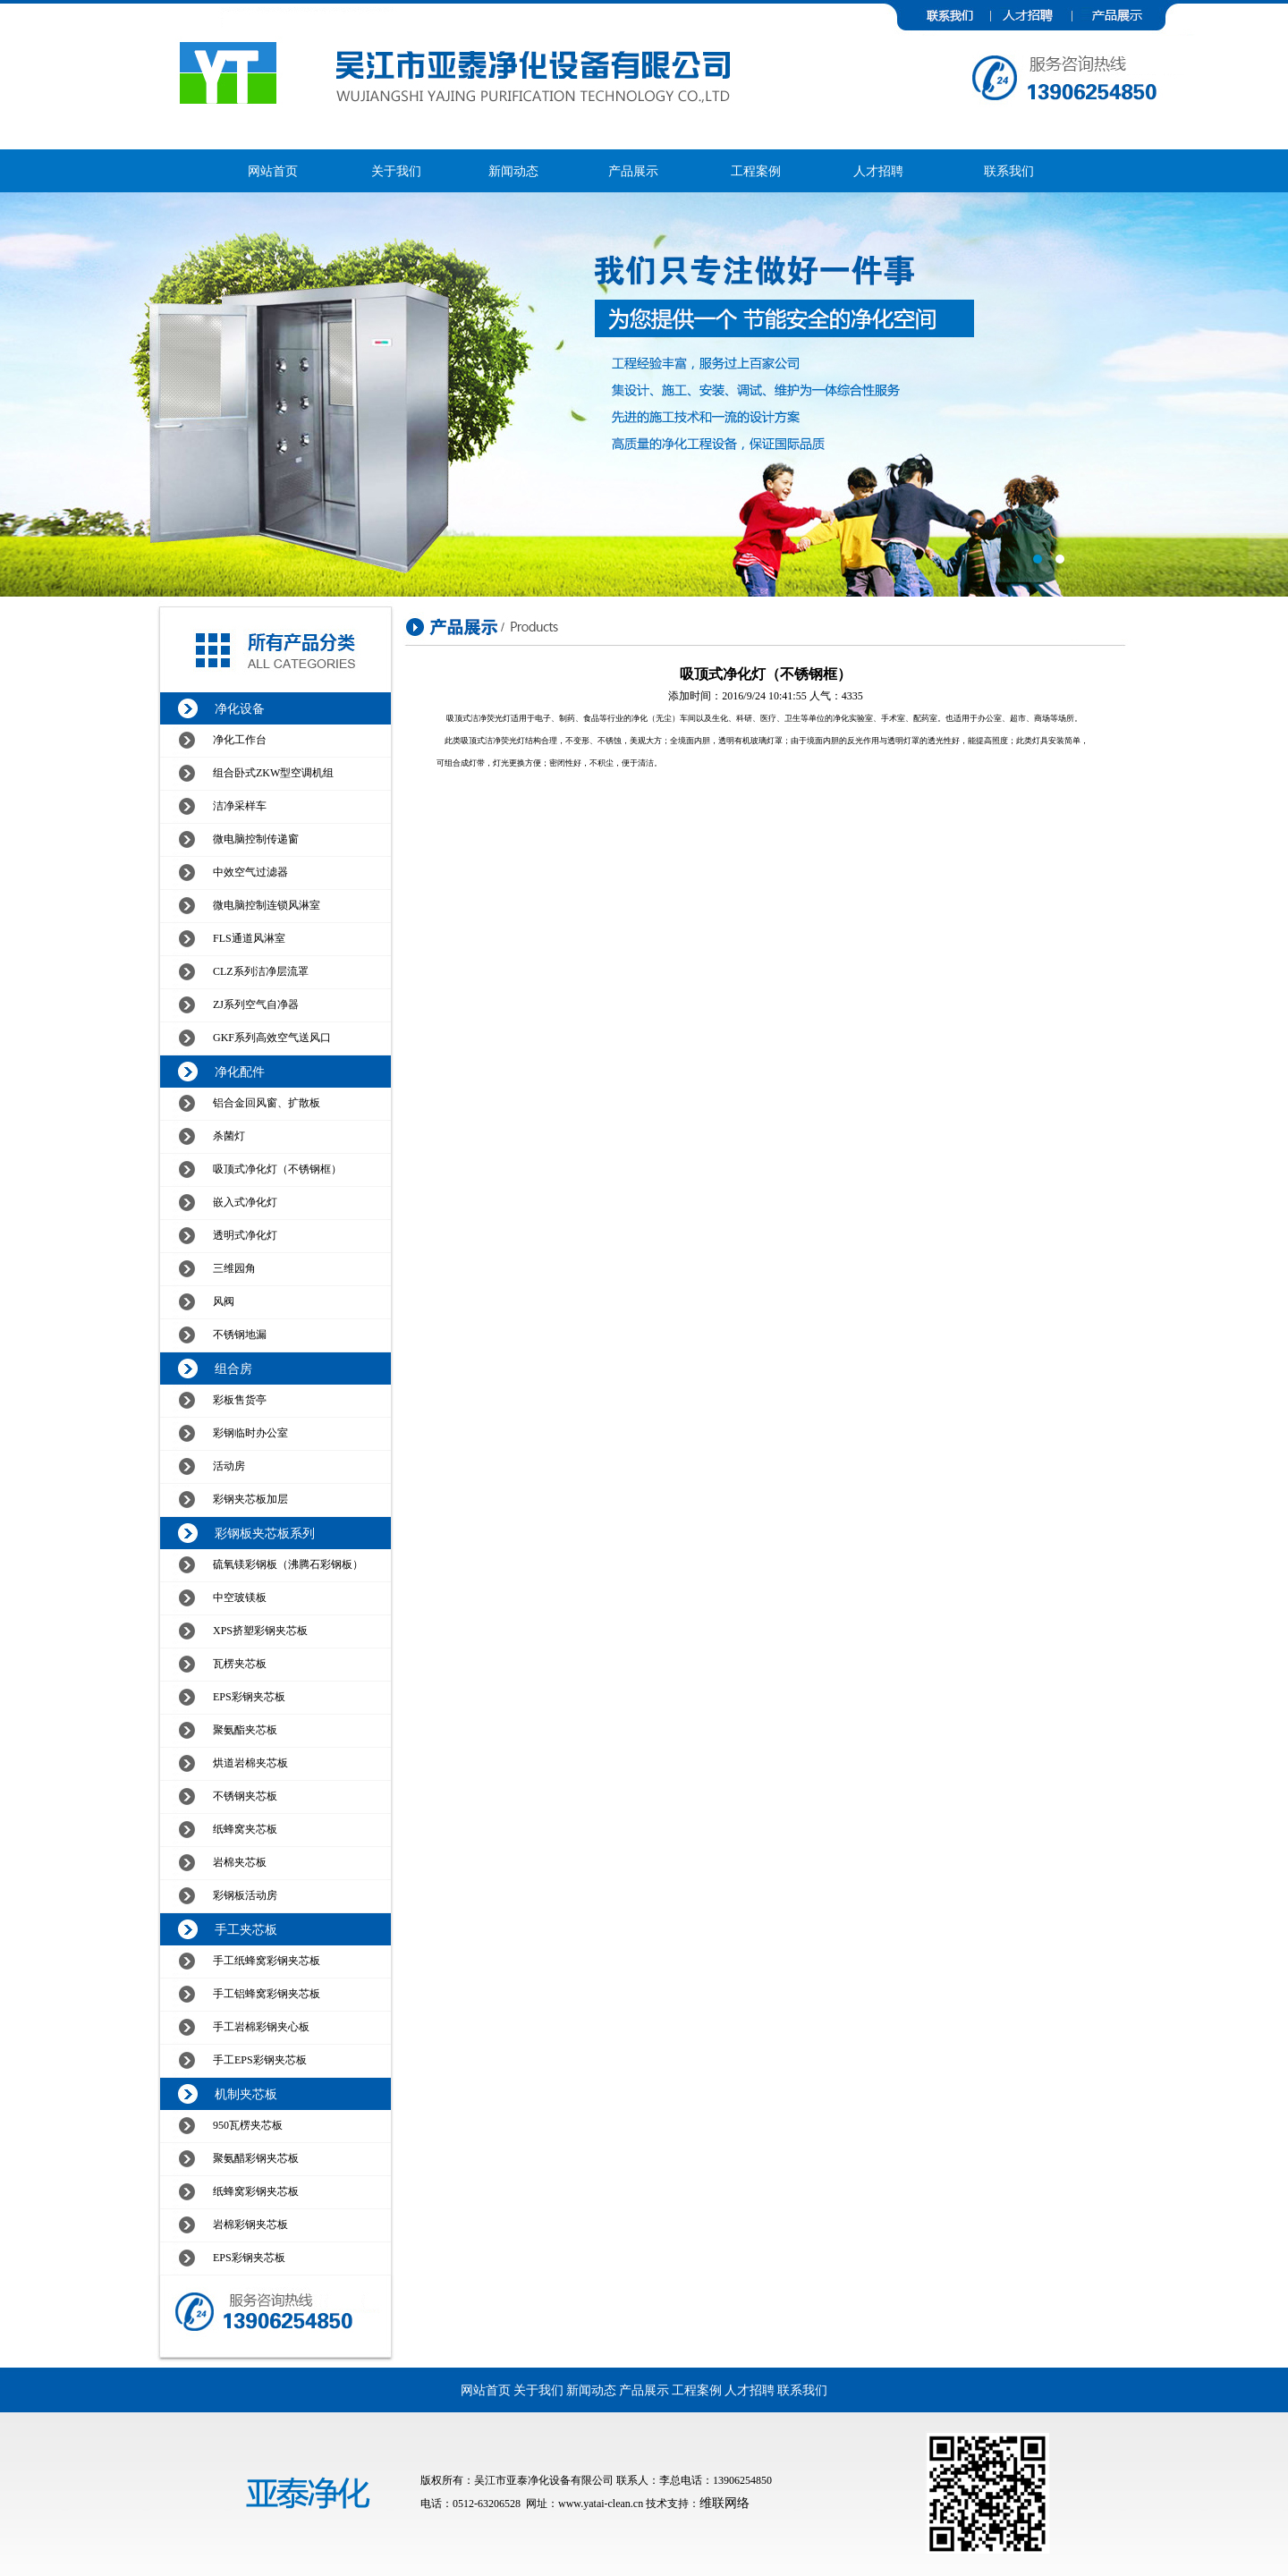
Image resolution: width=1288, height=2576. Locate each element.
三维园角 (234, 1268)
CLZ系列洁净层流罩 (261, 971)
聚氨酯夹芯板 (245, 1730)
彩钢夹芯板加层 (250, 1499)
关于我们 (396, 171)
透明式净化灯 (245, 1235)
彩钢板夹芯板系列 (265, 1533)
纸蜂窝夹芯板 (245, 1829)
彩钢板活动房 (245, 1895)
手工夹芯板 (246, 1929)
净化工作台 (240, 739)
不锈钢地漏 (240, 1334)
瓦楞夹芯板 (240, 1663)
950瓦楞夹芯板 (248, 2125)
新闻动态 (513, 171)
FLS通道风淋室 (249, 938)
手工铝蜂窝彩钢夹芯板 (266, 1993)
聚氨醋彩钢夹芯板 (256, 2158)
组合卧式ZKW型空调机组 (273, 773)
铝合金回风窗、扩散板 (266, 1103)
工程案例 (756, 171)
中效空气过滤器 (250, 872)
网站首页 (273, 171)
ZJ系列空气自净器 (256, 1004)
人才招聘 (878, 171)
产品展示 (633, 171)
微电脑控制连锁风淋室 (266, 905)
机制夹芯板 (246, 2094)
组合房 (233, 1369)
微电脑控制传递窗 (256, 839)
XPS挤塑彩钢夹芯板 (260, 1630)
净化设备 (240, 709)
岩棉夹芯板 (240, 1862)
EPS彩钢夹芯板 (249, 1696)
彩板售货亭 (240, 1400)
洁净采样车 (240, 806)
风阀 (223, 1301)
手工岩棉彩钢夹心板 (261, 2027)
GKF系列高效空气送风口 (272, 1037)
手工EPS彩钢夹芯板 (260, 2060)
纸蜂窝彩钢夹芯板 (256, 2191)
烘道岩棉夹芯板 (250, 1763)
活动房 (229, 1466)
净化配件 (240, 1072)
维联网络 (724, 2503)
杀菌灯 (229, 1136)
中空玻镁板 (240, 1597)
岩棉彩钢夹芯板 (250, 2224)
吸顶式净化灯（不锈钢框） (277, 1169)
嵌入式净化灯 (245, 1202)
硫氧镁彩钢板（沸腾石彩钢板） (288, 1564)
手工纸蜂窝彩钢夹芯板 (266, 1960)
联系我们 (1009, 171)
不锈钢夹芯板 (245, 1796)
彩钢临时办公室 (250, 1433)
